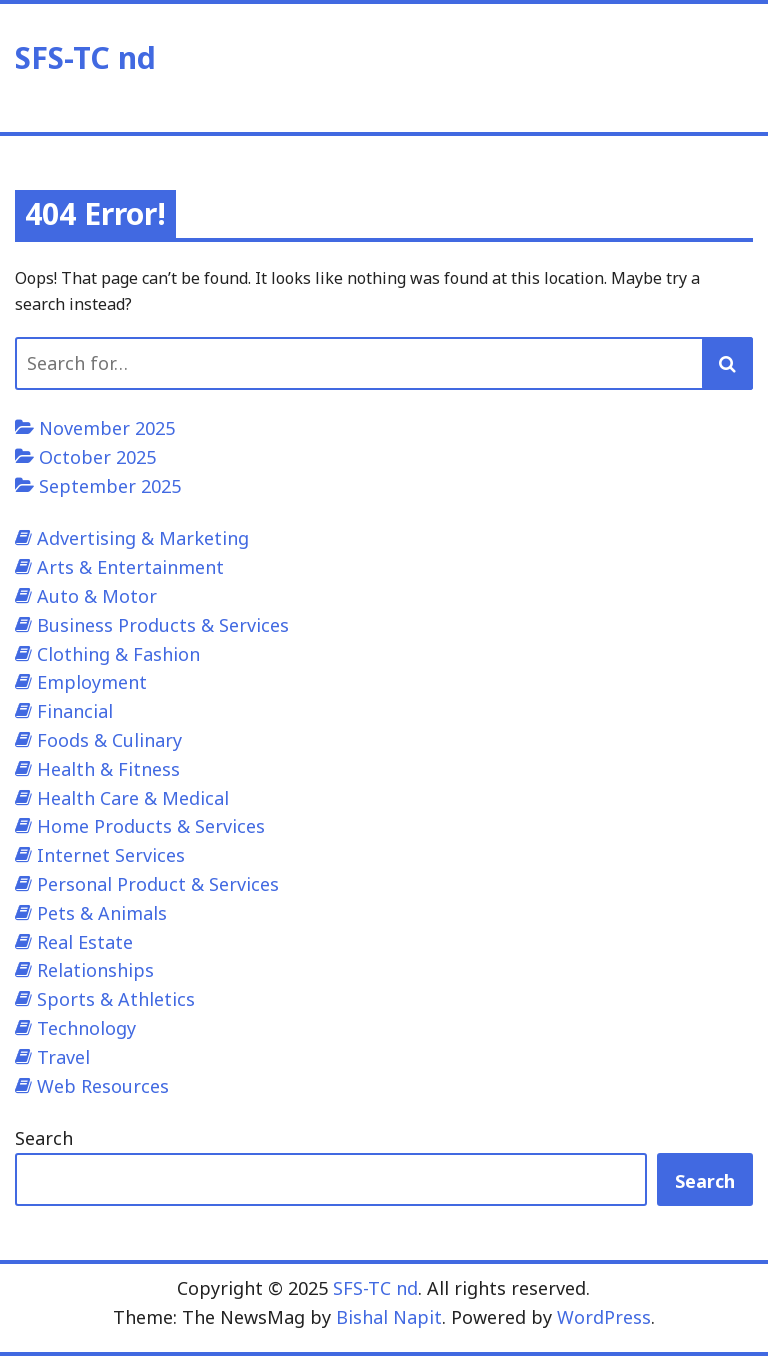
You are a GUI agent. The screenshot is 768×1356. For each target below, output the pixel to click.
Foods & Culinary (109, 740)
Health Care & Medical (133, 798)
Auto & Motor (97, 596)
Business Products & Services (163, 625)
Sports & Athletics (116, 999)
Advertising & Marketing (143, 538)
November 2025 (107, 428)
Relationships (95, 970)
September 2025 (110, 486)
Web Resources (103, 1086)
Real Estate (85, 942)
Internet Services (111, 855)
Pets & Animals (102, 913)
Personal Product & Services (158, 884)
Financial (75, 711)
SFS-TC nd (85, 57)
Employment (92, 682)
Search (44, 1138)
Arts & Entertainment (130, 567)
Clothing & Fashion (118, 654)
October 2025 (97, 457)
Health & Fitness (108, 769)
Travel (63, 1057)
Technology (86, 1028)
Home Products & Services (151, 826)
